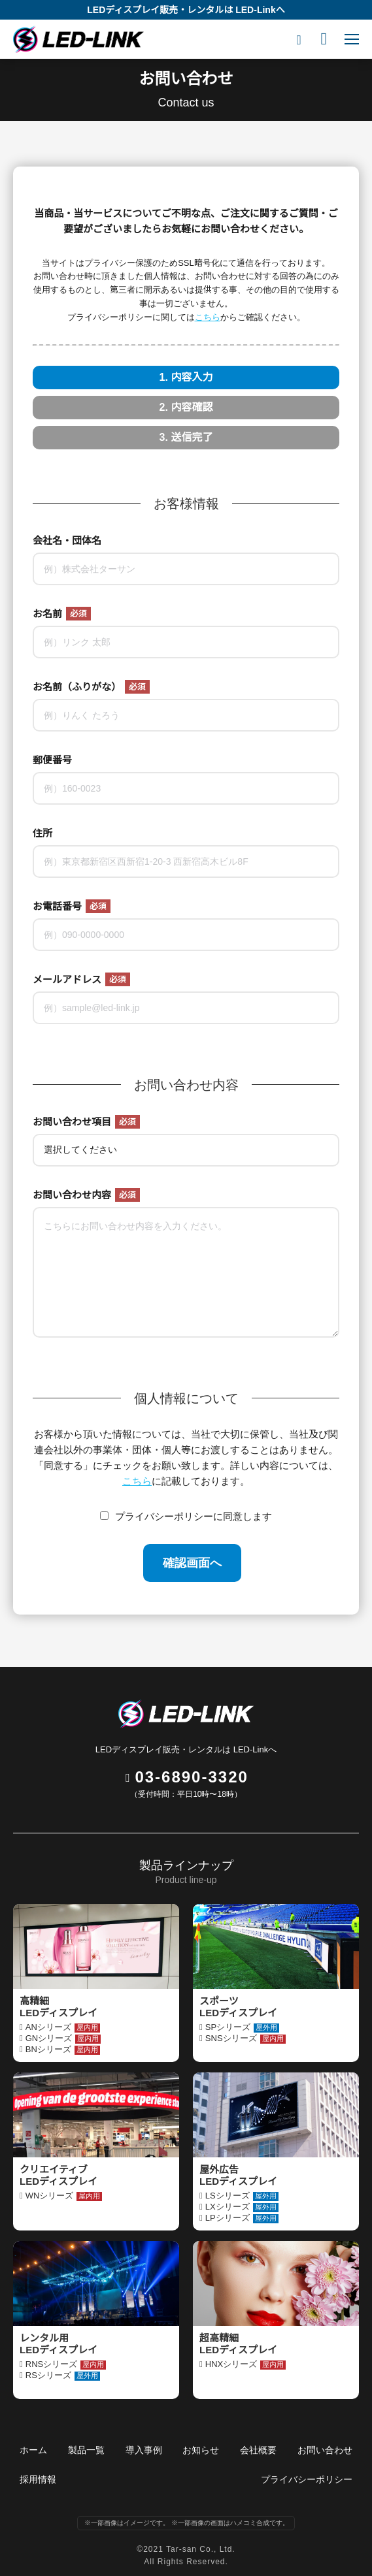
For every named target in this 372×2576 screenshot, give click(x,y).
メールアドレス (81, 979)
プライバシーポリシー (306, 2479)
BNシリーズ (62, 2049)
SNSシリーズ (245, 2038)
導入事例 (144, 2450)
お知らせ (200, 2450)
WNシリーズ (64, 2196)
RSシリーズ (62, 2375)
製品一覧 (86, 2450)
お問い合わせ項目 (86, 1122)
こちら (207, 317)
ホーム (33, 2450)
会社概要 (258, 2450)
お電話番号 (71, 906)
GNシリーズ (63, 2038)
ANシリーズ (62, 2027)
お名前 (62, 613)
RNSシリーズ (65, 2364)
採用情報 (38, 2479)
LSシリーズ (242, 2196)
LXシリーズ (242, 2207)
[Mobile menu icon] (352, 39)
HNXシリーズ (245, 2364)
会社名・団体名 (67, 540)
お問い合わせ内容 (86, 1195)
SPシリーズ (242, 2027)
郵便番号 (52, 759)
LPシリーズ (242, 2218)
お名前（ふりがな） (91, 687)
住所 (42, 833)
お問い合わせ (324, 2450)
